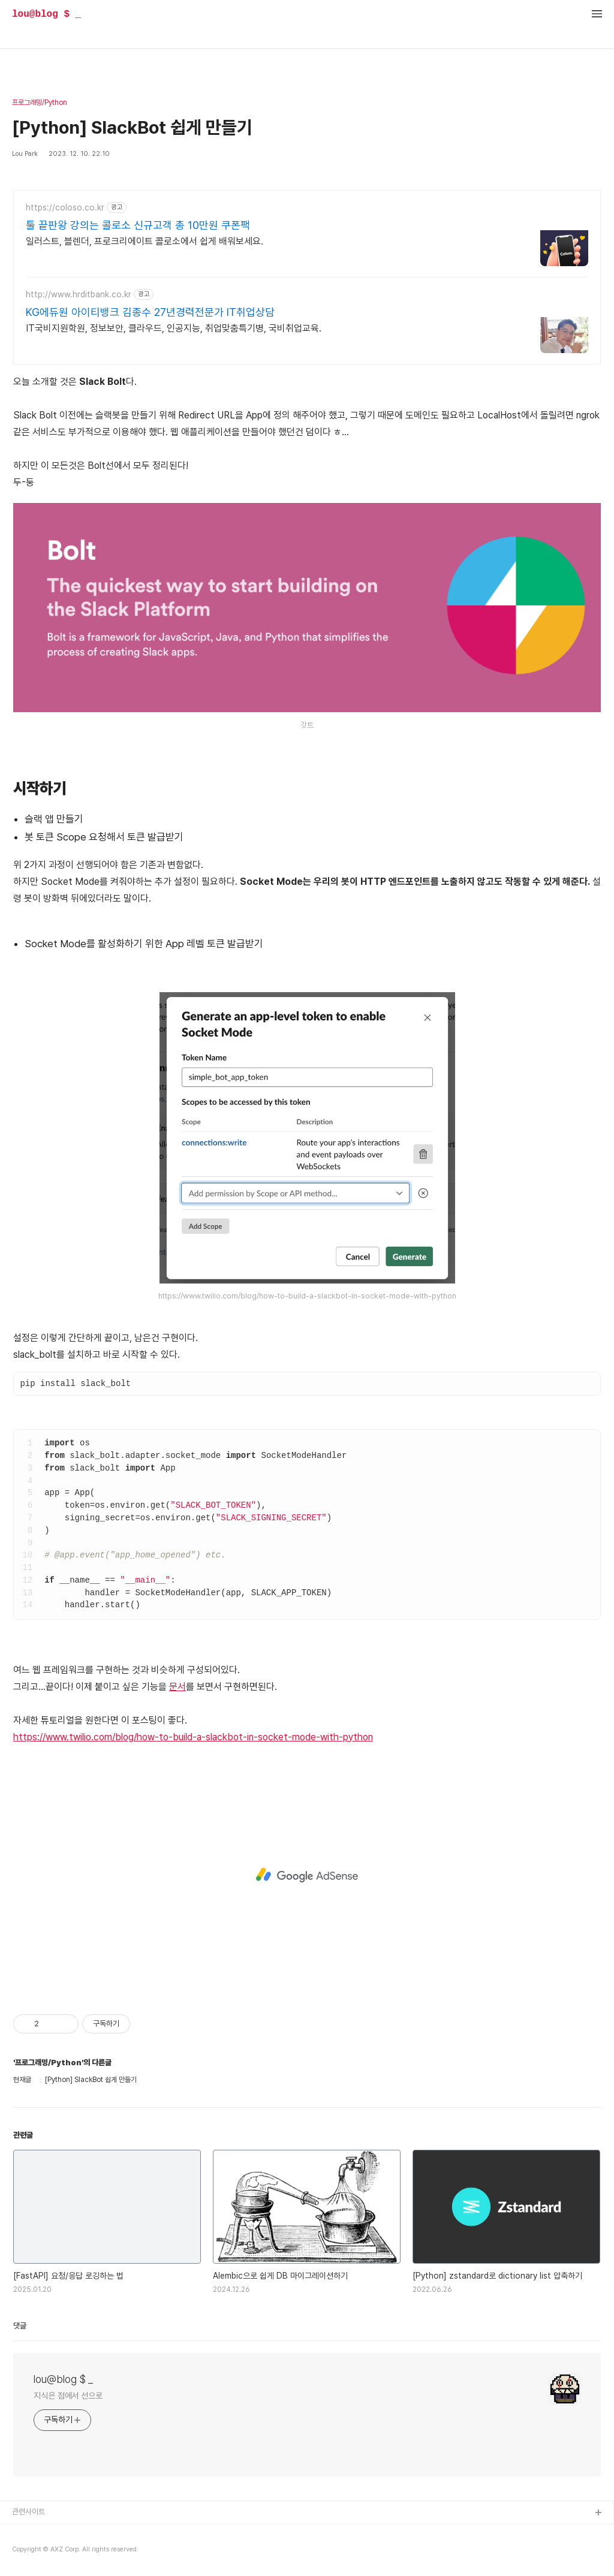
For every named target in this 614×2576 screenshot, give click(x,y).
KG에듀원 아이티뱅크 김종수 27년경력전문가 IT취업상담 (150, 312)
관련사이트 (28, 2511)
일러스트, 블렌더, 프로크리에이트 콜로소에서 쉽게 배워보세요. (144, 241)
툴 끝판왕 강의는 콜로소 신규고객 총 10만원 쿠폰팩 (138, 225)
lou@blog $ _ (46, 14)
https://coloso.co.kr (65, 207)
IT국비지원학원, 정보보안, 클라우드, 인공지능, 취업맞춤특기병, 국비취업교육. (173, 328)
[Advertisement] (307, 1875)
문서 (177, 1686)
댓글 (19, 2325)
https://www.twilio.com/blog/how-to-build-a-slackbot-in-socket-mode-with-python (193, 1737)
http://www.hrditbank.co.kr (78, 294)
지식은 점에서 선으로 (68, 2395)
